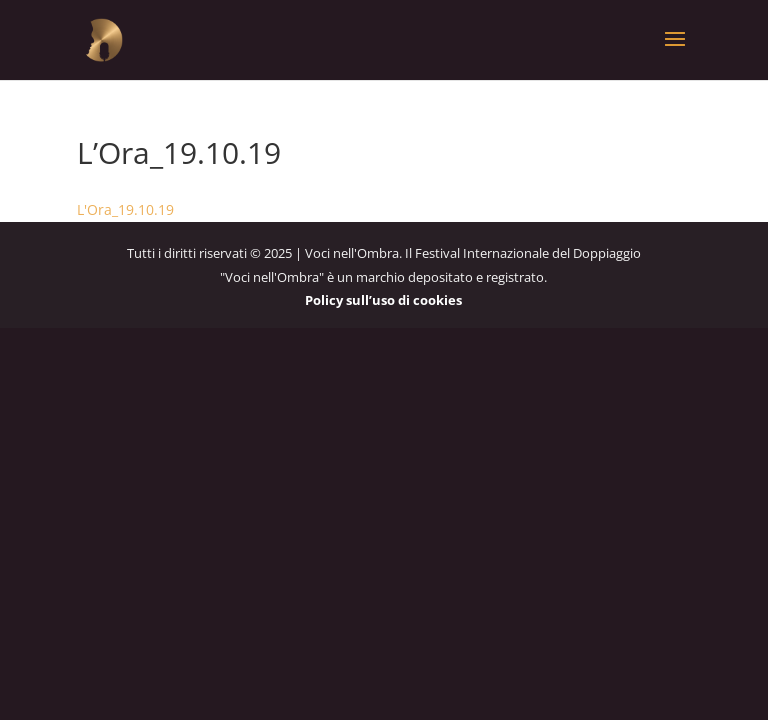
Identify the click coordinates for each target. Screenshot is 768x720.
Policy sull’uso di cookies (383, 300)
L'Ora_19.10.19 (125, 209)
